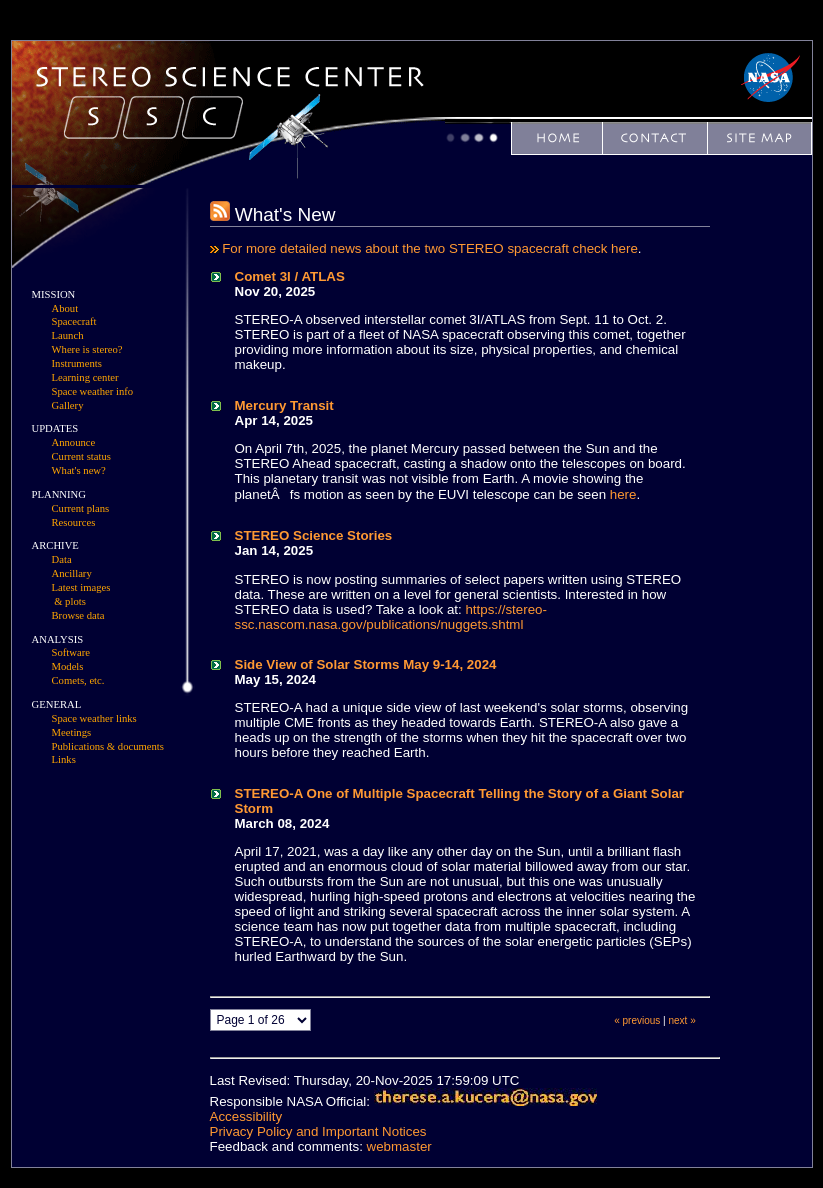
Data (62, 559)
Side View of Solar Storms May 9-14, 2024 (366, 664)
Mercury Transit (284, 405)
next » (682, 1020)
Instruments (77, 363)
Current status (82, 456)
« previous (637, 1020)
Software (71, 652)
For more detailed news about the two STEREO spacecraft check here (430, 248)
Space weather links (94, 718)
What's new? (79, 470)
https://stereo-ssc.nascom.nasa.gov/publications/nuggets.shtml (391, 617)
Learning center (85, 377)
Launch (68, 335)
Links (64, 759)
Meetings (72, 732)
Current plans (81, 508)
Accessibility (246, 1116)
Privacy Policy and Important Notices (318, 1131)
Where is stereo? (87, 349)
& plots (70, 601)
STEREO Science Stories (314, 535)
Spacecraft (74, 321)
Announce (74, 442)
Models (68, 666)
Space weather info (93, 391)
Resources (74, 522)
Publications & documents (108, 746)
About (65, 308)
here (623, 494)
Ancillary (72, 573)
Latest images (81, 587)
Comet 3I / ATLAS (290, 276)
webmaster (399, 1146)
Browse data (78, 615)
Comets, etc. (78, 680)
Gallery (68, 405)
